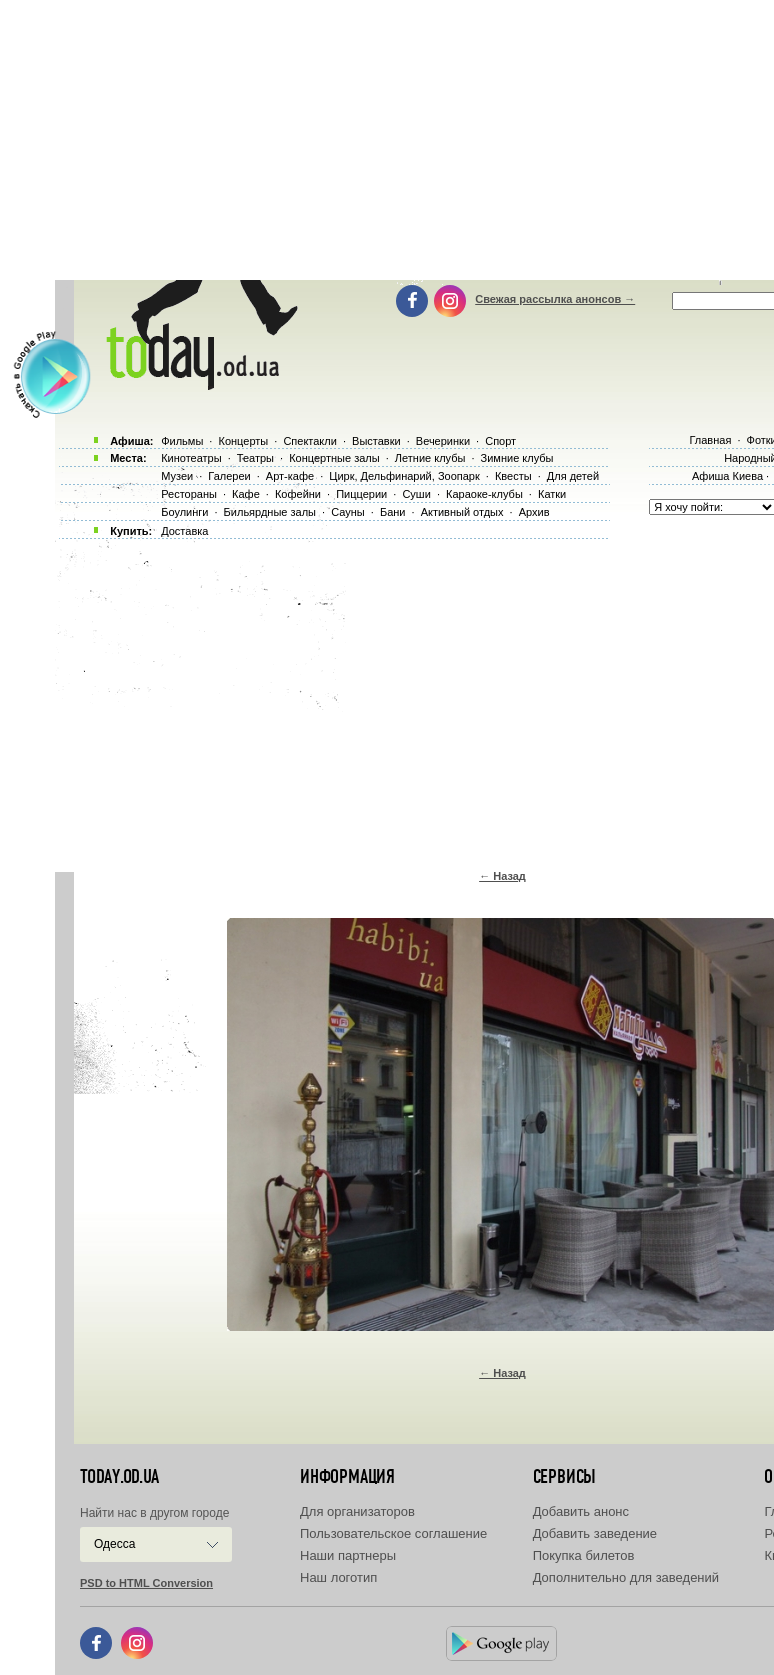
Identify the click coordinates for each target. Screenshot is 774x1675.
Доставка (184, 531)
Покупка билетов (584, 1555)
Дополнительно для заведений (626, 1577)
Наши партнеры (348, 1555)
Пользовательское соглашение (393, 1533)
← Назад (502, 876)
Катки (552, 494)
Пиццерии (361, 494)
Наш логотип (338, 1577)
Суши (416, 494)
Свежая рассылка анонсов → (555, 299)
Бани (393, 512)
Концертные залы (334, 458)
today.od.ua (119, 1477)
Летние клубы (430, 458)
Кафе (246, 494)
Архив (534, 512)
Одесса (114, 1544)
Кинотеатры (191, 458)
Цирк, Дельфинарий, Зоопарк (404, 476)
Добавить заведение (595, 1533)
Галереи (229, 476)
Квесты (513, 476)
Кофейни (298, 494)
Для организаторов (357, 1511)
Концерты (243, 441)
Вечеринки (443, 441)
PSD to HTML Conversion (146, 1583)
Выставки (376, 441)
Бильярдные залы (270, 512)
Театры (255, 458)
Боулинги (184, 512)
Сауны (348, 512)
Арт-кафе (290, 476)
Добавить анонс (581, 1511)
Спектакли (310, 441)
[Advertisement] (414, 700)
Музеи (177, 476)
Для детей (573, 476)
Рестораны (189, 494)
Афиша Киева (727, 476)
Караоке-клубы (484, 494)
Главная (710, 440)
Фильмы (182, 441)
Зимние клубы (517, 458)
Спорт (500, 441)
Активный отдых (462, 512)
